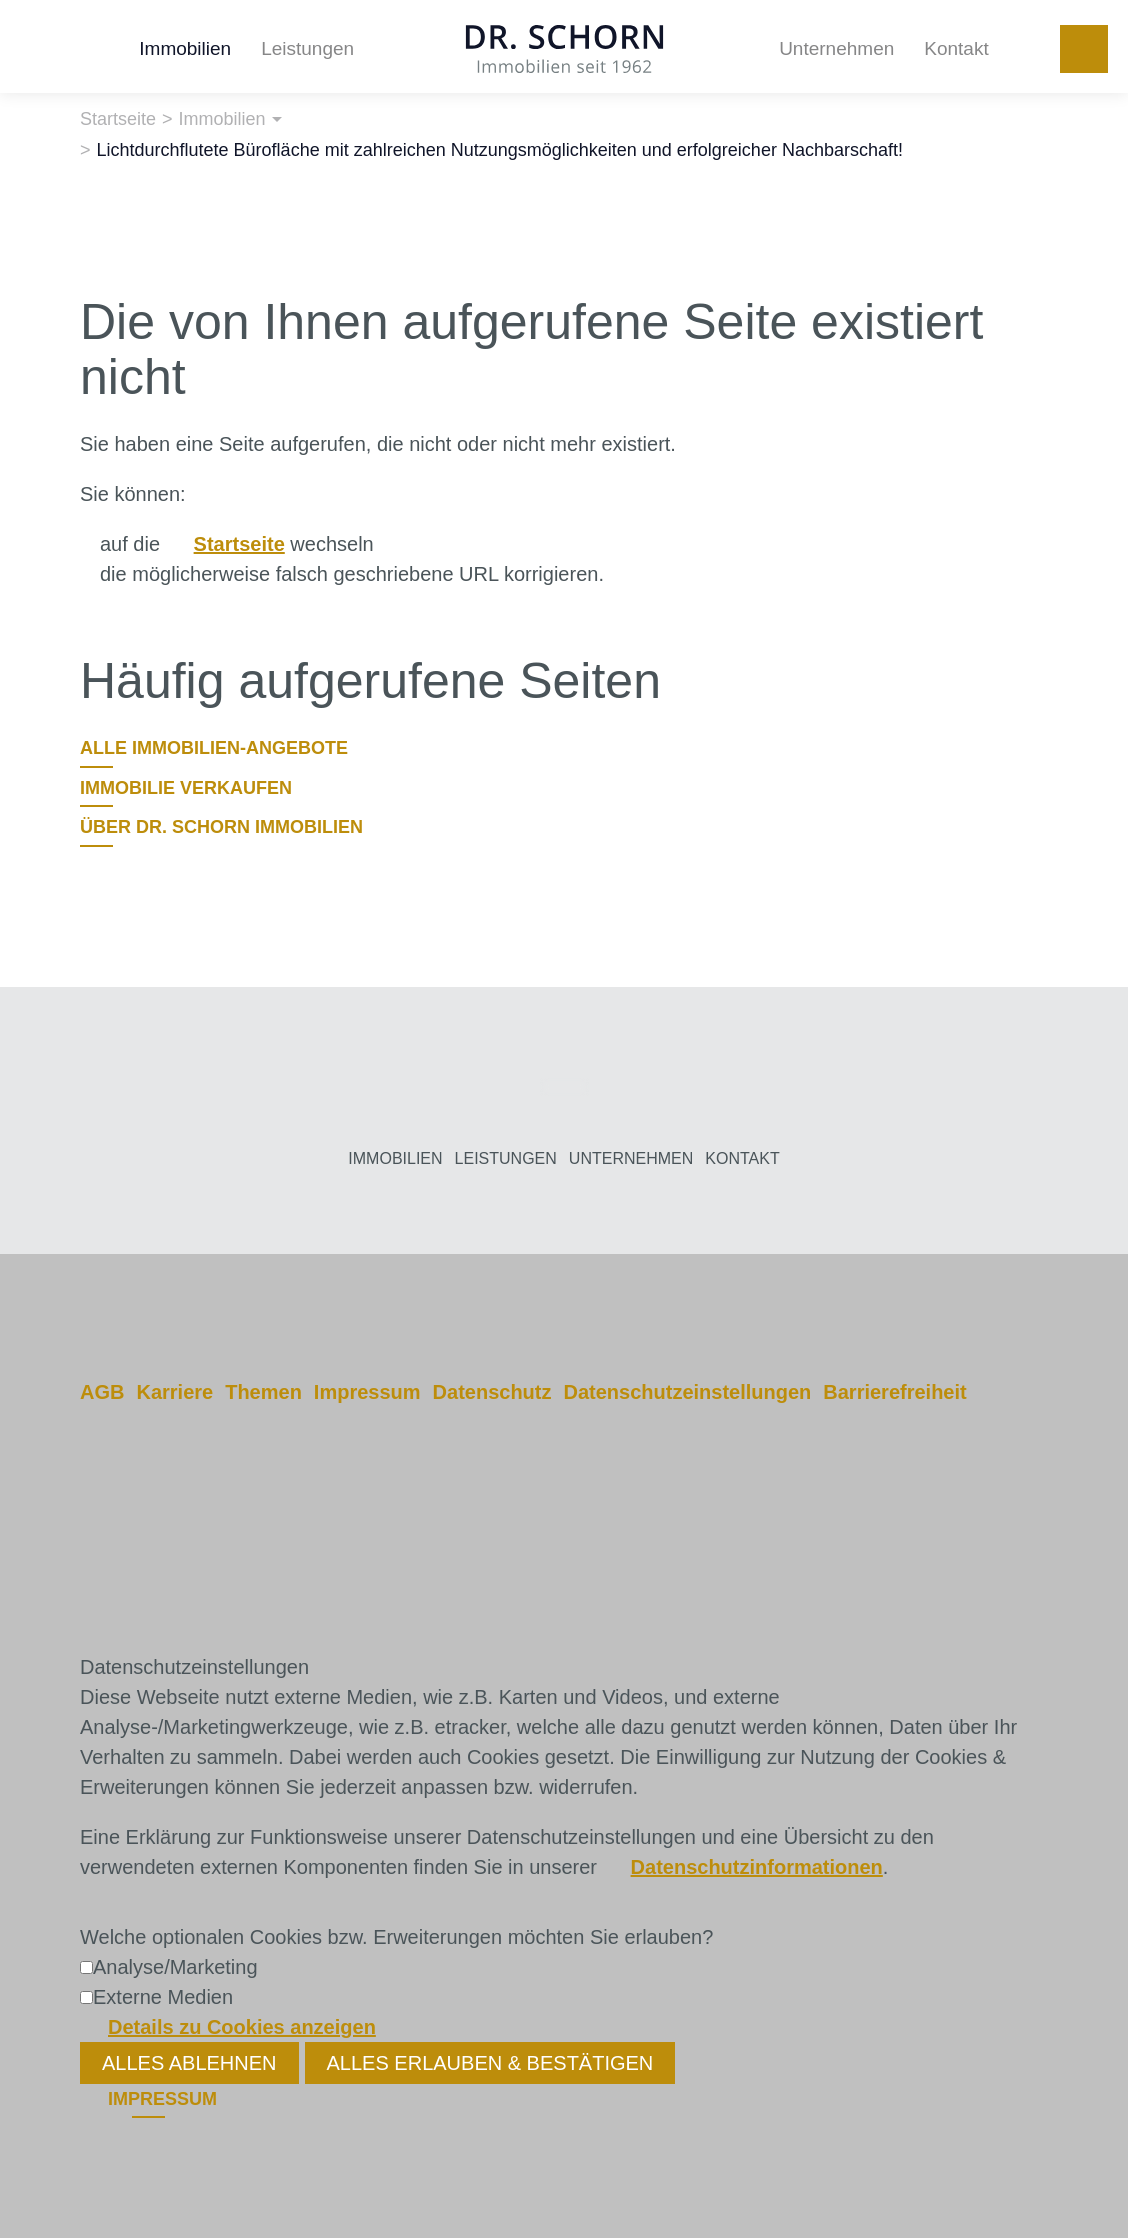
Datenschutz (492, 1392)
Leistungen (307, 48)
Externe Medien (163, 1997)
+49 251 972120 (1084, 49)
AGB (102, 1392)
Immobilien (185, 48)
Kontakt (956, 48)
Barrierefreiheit (894, 1392)
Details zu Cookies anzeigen (242, 2027)
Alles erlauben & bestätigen (490, 2063)
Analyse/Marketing (175, 1967)
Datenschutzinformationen (757, 1867)
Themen (263, 1392)
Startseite (239, 544)
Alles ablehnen (189, 2063)
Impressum (367, 1392)
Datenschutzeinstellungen (687, 1392)
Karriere (174, 1392)
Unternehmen (836, 48)
